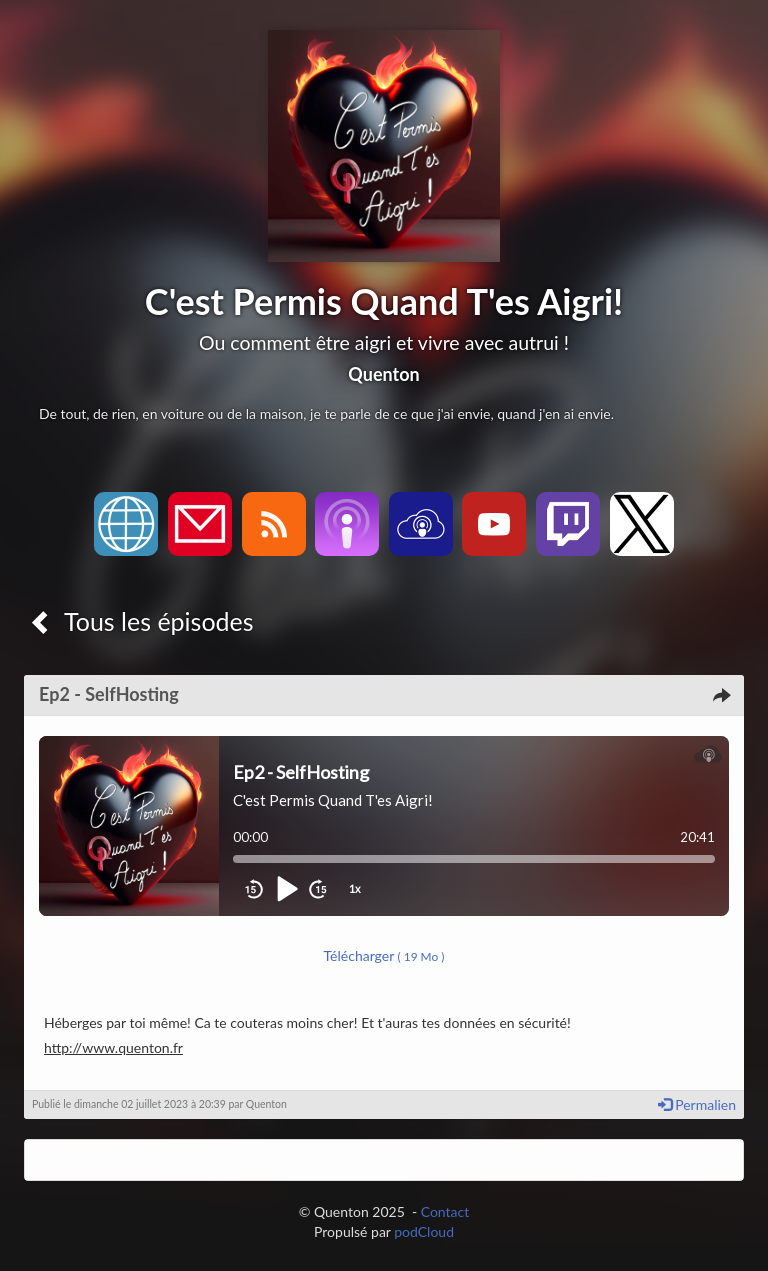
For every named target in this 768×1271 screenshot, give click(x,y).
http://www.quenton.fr (113, 1047)
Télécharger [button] (384, 955)
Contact (445, 1211)
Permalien (697, 1104)
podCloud (424, 1231)
